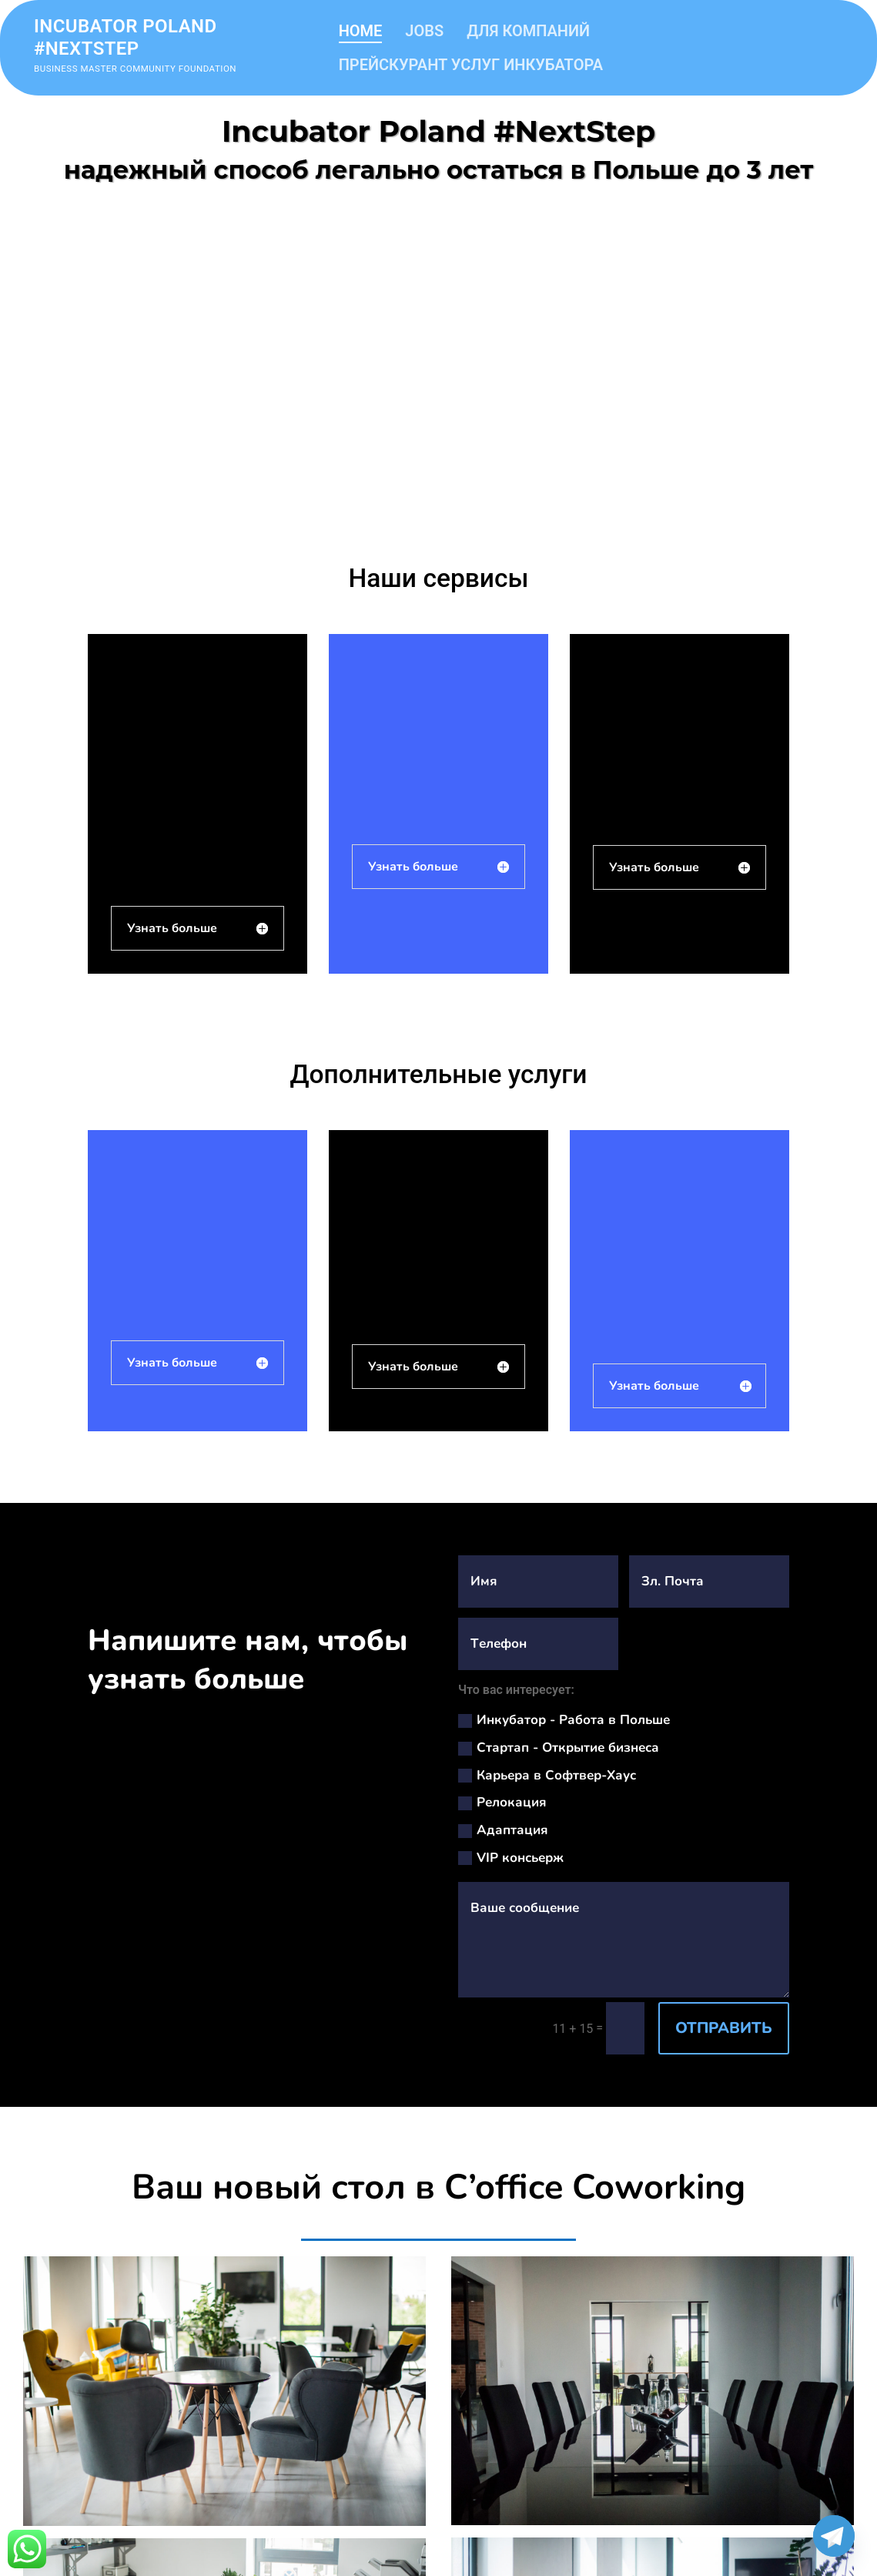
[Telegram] (834, 2536)
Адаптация (503, 1830)
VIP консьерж (511, 1858)
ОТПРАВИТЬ (723, 2028)
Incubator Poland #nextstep (125, 37)
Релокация (502, 1802)
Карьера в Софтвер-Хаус (547, 1775)
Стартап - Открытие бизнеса (558, 1747)
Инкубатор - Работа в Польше (564, 1720)
